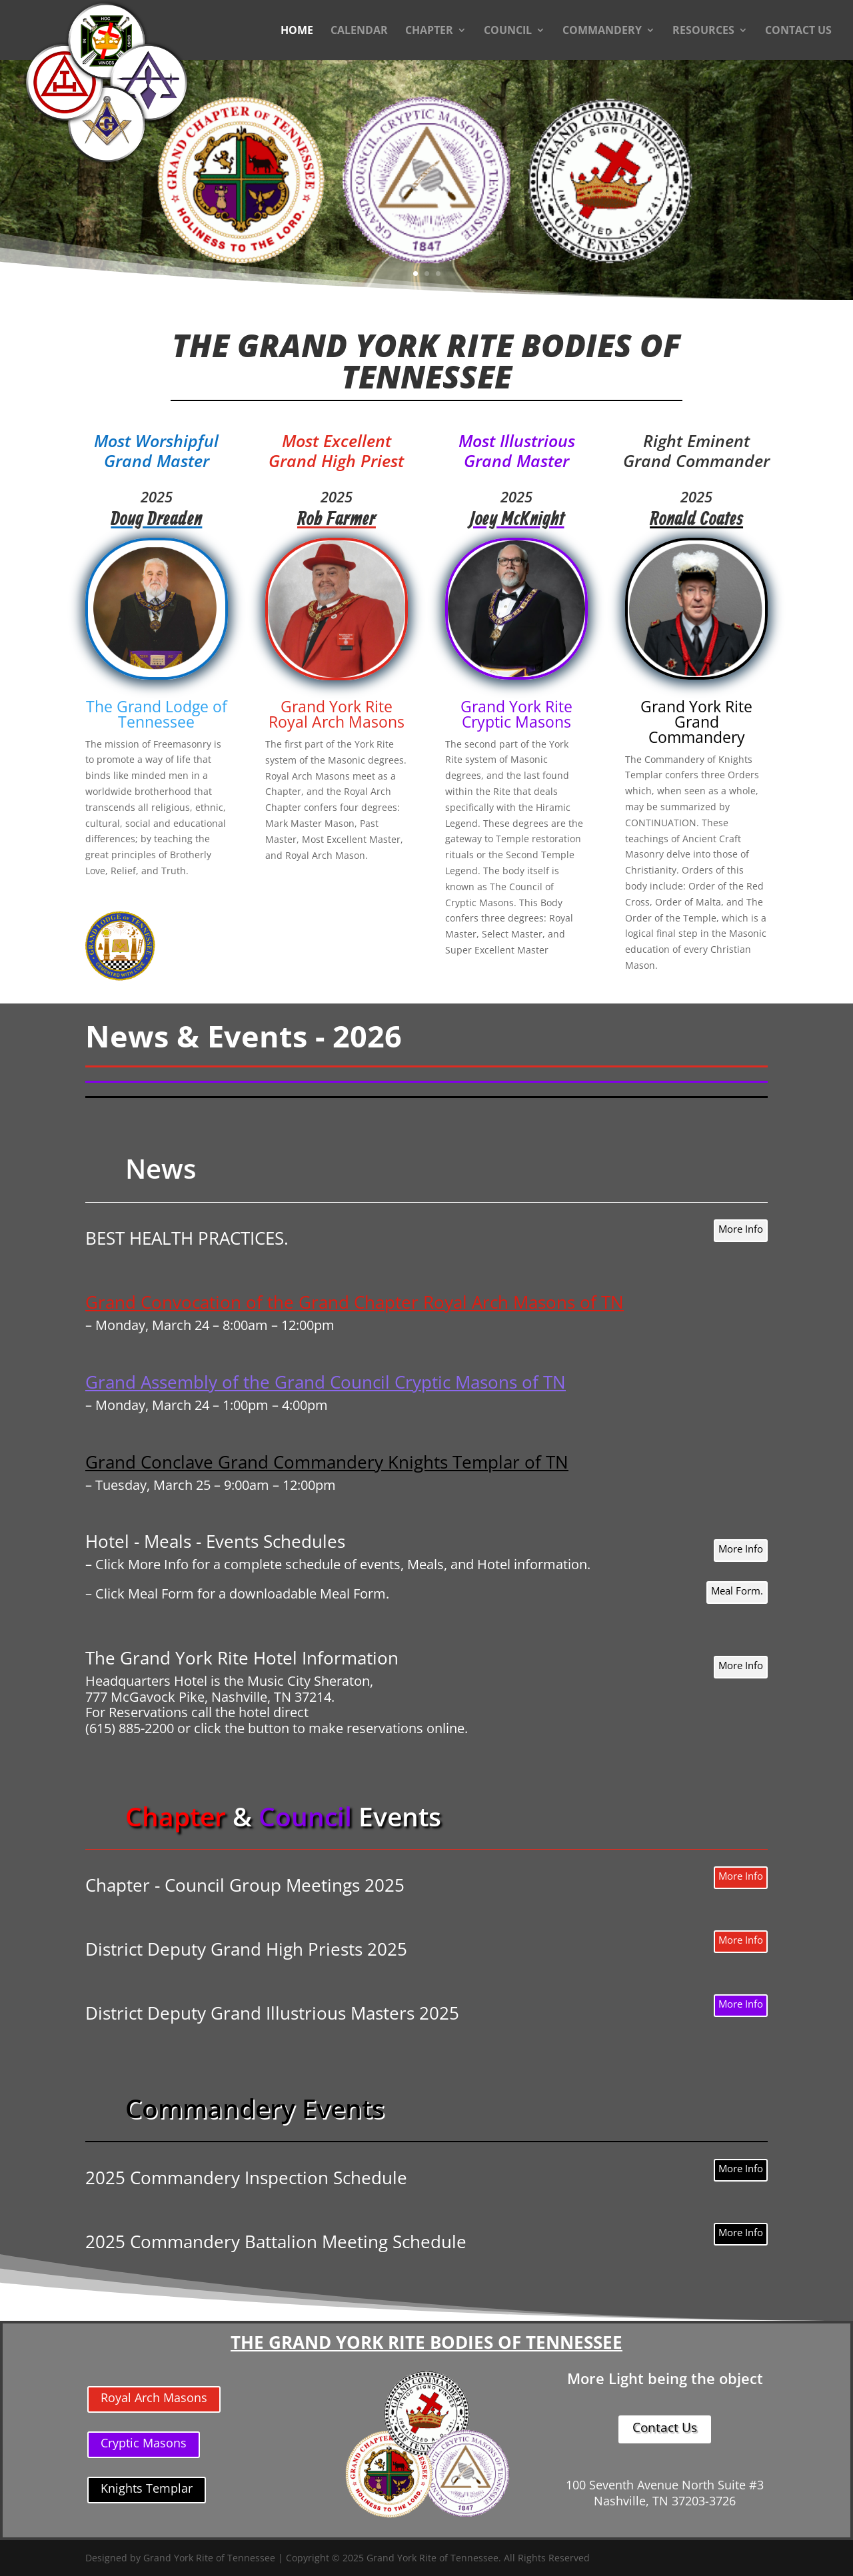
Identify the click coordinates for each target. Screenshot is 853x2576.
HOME (297, 31)
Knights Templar (147, 2488)
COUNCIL (508, 31)
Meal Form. (737, 1590)
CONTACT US (798, 31)
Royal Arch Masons (154, 2397)
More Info (740, 1228)
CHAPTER (429, 31)
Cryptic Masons (144, 2443)
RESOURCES (703, 31)
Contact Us (664, 2427)
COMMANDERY (602, 31)
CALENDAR (359, 31)
